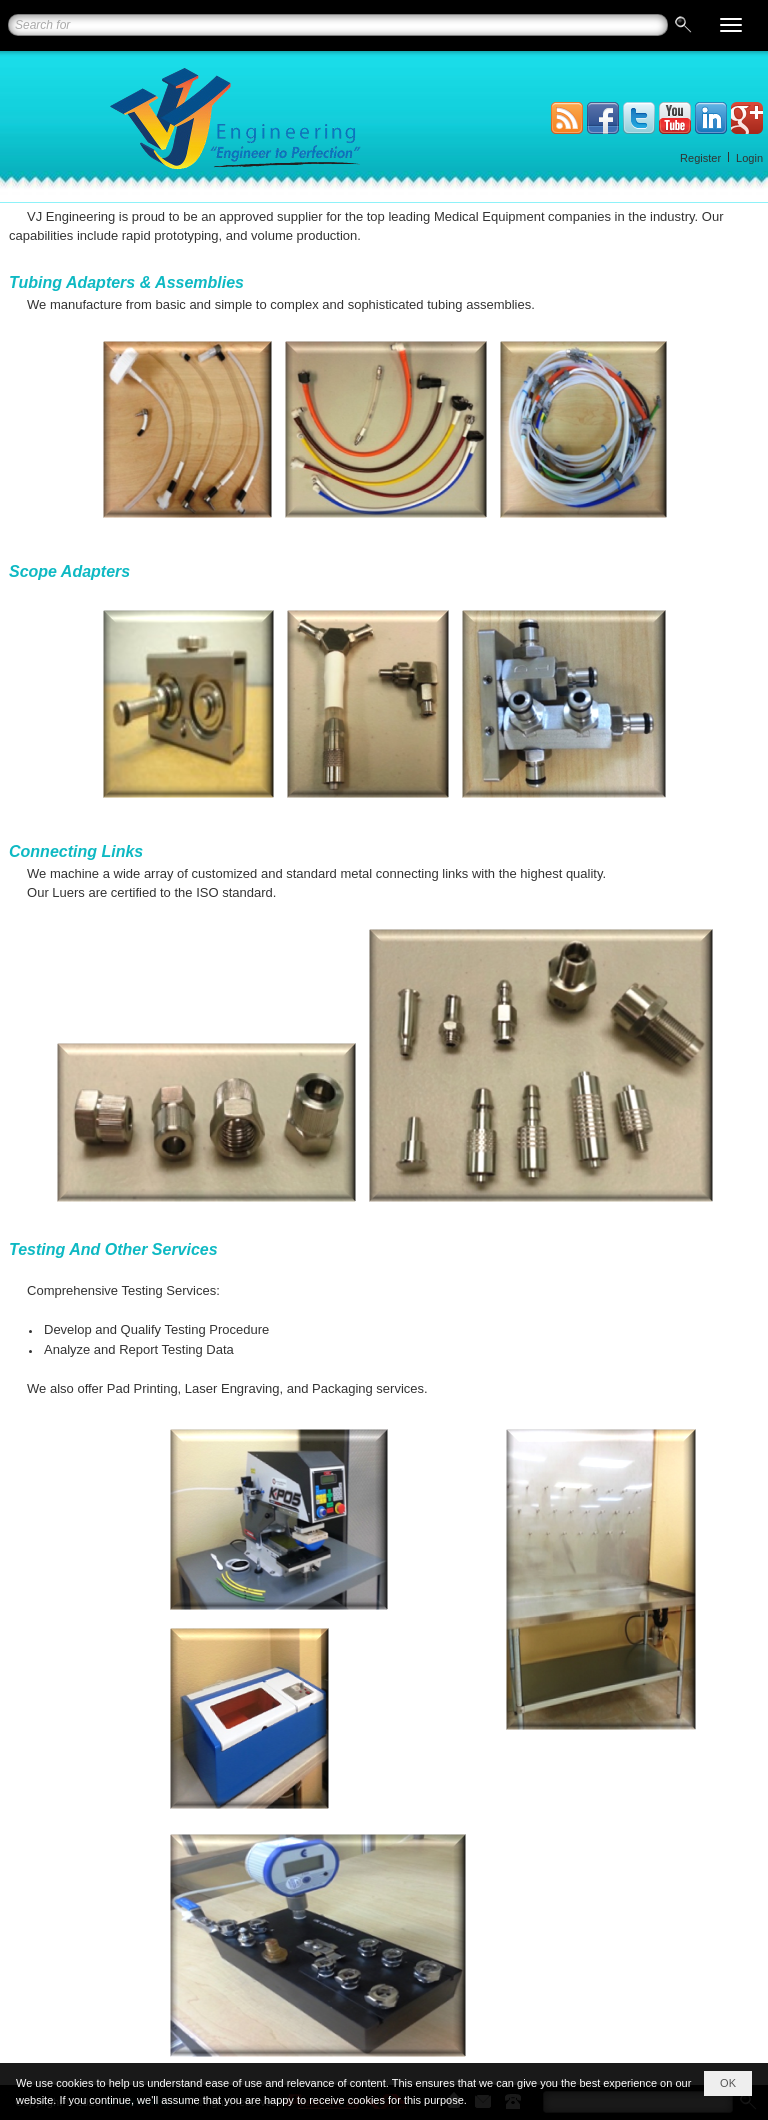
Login (749, 158)
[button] (731, 25)
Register (700, 158)
